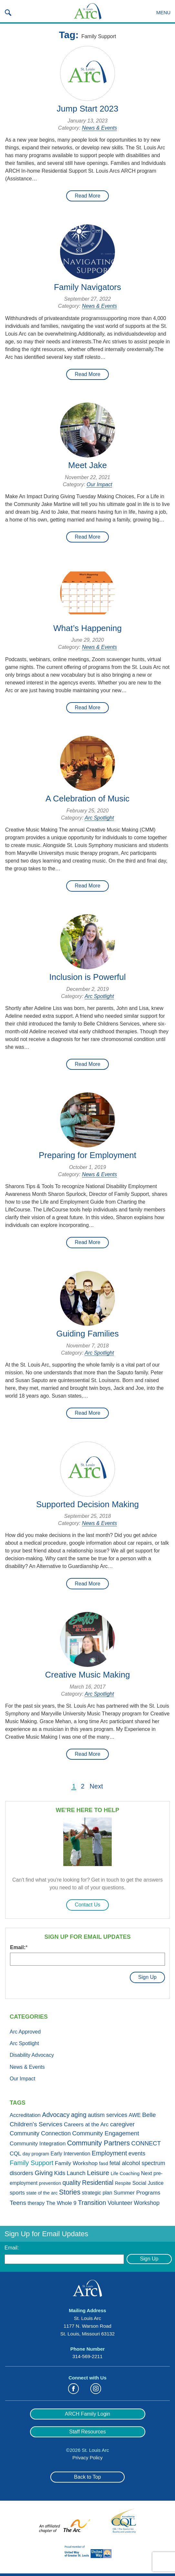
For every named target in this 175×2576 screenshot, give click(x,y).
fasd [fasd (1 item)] (103, 2163)
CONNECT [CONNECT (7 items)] (146, 2143)
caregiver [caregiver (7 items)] (122, 2124)
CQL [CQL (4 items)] (15, 2153)
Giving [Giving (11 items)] (44, 2172)
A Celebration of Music (87, 798)
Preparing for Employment (87, 1155)
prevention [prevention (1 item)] (50, 2183)
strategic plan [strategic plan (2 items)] (97, 2192)
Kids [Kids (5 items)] (60, 2173)
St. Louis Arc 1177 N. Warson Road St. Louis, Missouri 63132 (87, 2325)
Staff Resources (87, 2431)
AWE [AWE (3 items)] (135, 2115)
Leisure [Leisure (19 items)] (98, 2172)
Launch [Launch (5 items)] (76, 2173)
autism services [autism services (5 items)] (107, 2115)
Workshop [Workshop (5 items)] (147, 2203)
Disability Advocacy (32, 2055)
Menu (163, 12)
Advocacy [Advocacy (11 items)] (55, 2114)
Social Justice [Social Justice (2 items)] (148, 2183)
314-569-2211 (87, 2356)
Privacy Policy (87, 2457)
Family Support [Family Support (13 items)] (31, 2162)
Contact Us (87, 1904)
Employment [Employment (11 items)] (109, 2153)
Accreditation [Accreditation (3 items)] (25, 2115)
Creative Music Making (87, 1675)
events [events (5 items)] (137, 2153)
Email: (18, 1947)
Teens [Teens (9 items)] (18, 2202)
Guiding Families (87, 1333)
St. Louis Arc (87, 11)
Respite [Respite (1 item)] (123, 2183)
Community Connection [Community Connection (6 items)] (40, 2133)
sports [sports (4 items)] (17, 2192)
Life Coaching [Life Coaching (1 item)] (125, 2173)
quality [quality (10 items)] (72, 2182)
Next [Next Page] (96, 1786)
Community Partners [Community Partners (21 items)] (98, 2143)
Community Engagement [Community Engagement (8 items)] (105, 2133)
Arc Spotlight (99, 818)
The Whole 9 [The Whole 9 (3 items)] (61, 2203)
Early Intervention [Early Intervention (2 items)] (70, 2153)
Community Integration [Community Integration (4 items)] (38, 2143)
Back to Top (87, 2477)
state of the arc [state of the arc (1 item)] (41, 2192)
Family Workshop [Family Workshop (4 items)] (76, 2163)
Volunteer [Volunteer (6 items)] (120, 2203)
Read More (87, 196)
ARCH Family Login (87, 2414)
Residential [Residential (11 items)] (97, 2182)
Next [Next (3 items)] (146, 2173)
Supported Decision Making (87, 1504)
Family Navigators (87, 287)
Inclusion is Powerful (87, 977)
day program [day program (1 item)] (36, 2153)
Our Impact (99, 484)
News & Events (99, 128)
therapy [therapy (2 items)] (36, 2203)
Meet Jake (87, 465)
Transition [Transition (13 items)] (92, 2202)
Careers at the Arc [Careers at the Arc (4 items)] (86, 2124)
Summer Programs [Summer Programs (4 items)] (137, 2192)
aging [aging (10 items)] (78, 2114)
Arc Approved (25, 2031)
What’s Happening (87, 628)
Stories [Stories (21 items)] (69, 2192)
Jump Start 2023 (87, 108)
